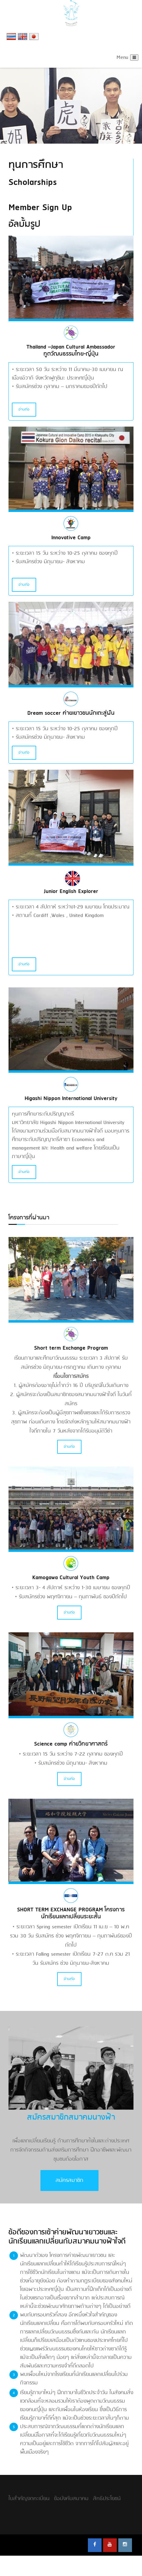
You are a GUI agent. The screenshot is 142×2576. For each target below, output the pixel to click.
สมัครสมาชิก (69, 2180)
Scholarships (33, 182)
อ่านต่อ (24, 410)
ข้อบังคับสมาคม (71, 2499)
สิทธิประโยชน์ (107, 2499)
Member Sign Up (40, 207)
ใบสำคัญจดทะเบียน (29, 2499)
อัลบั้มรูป (24, 224)
